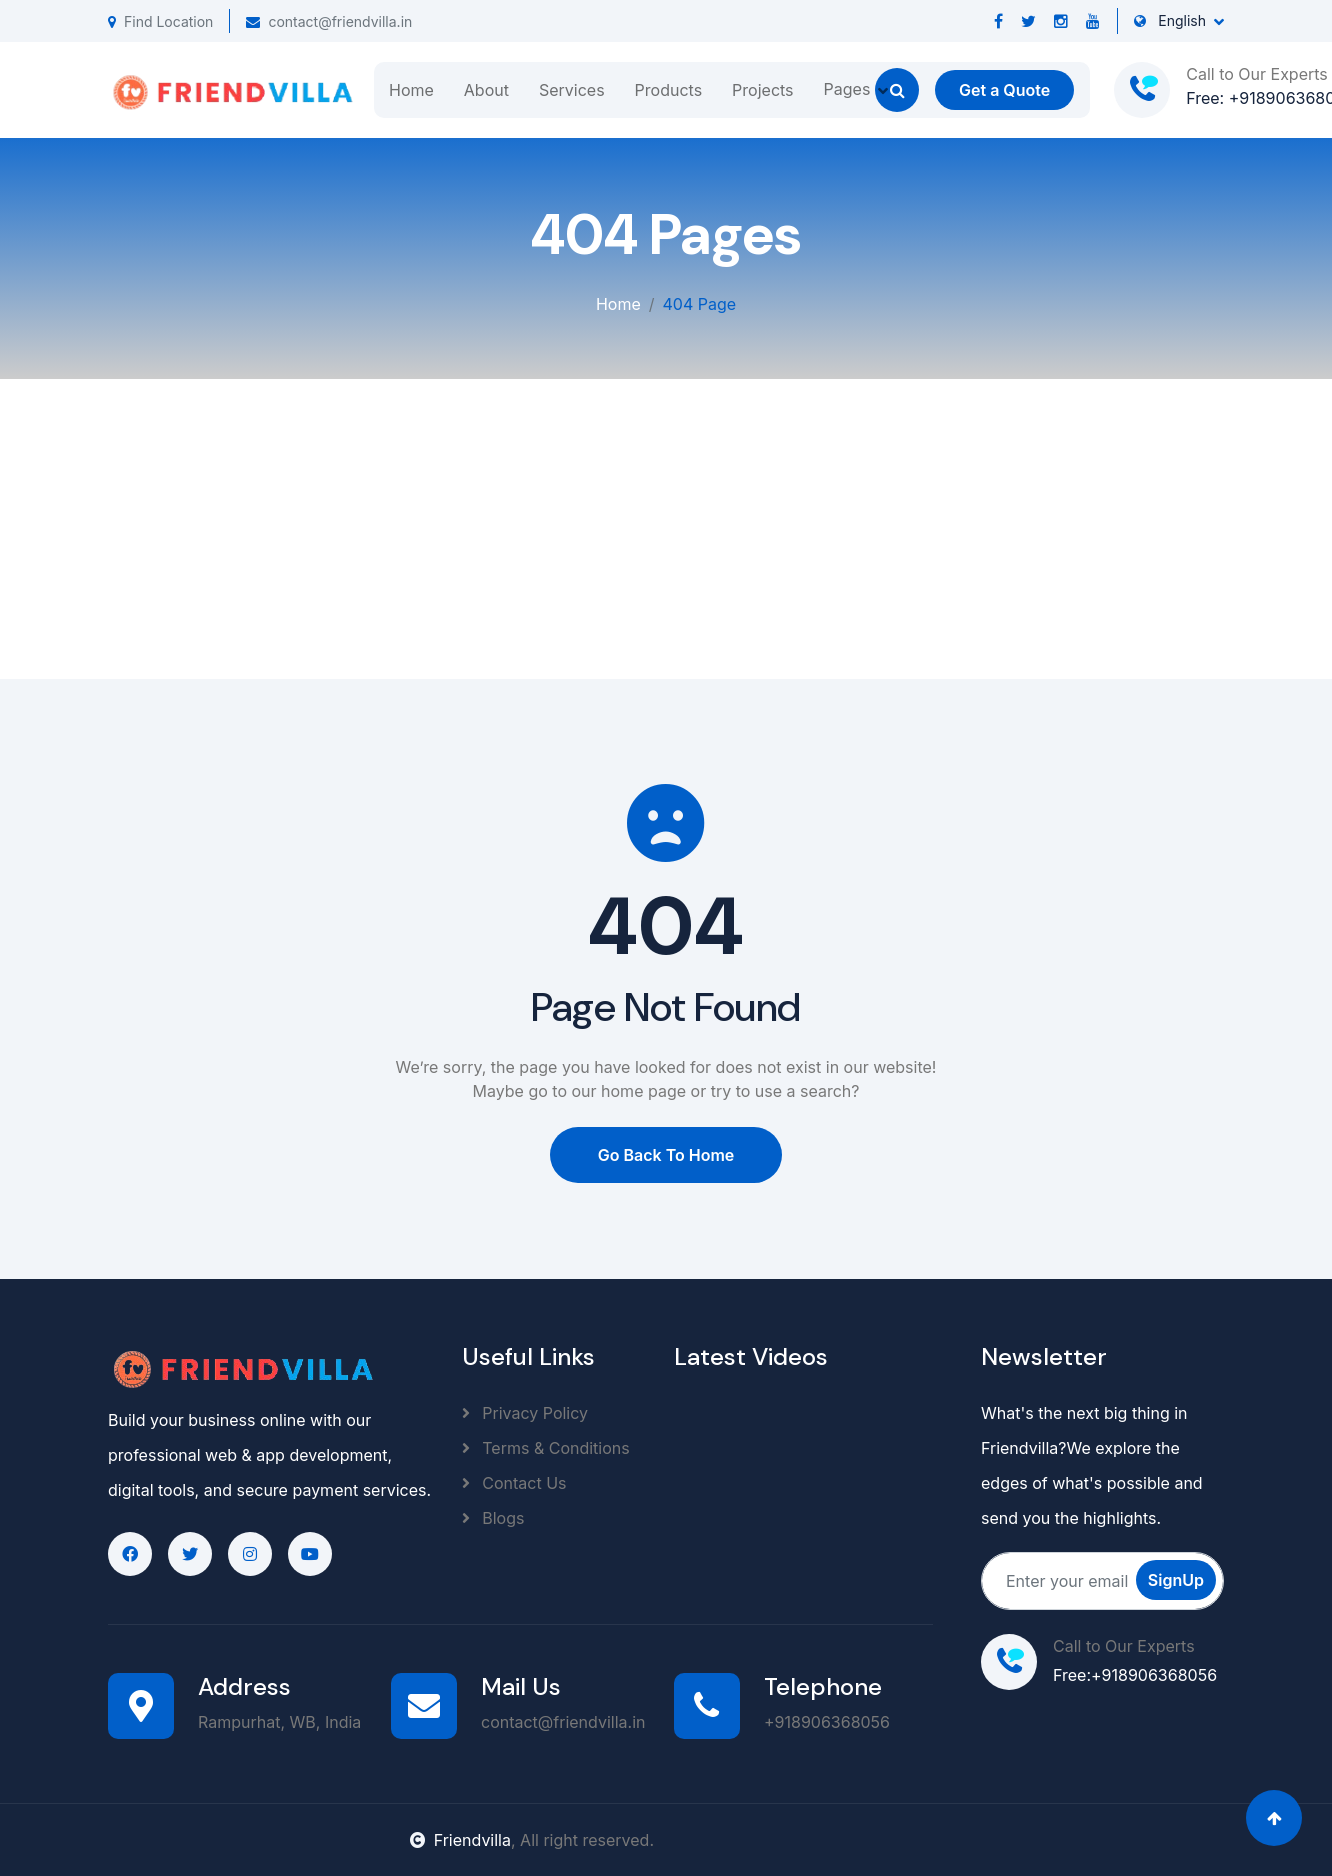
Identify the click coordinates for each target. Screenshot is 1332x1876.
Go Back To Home (666, 1155)
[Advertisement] (666, 529)
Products (669, 90)
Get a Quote (1004, 90)
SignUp (1176, 1580)
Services (572, 90)
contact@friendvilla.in (329, 21)
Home (411, 90)
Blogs (493, 1518)
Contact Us (514, 1483)
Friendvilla (460, 1840)
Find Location (160, 21)
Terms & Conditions (546, 1448)
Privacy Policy (525, 1413)
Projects (762, 90)
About (486, 90)
